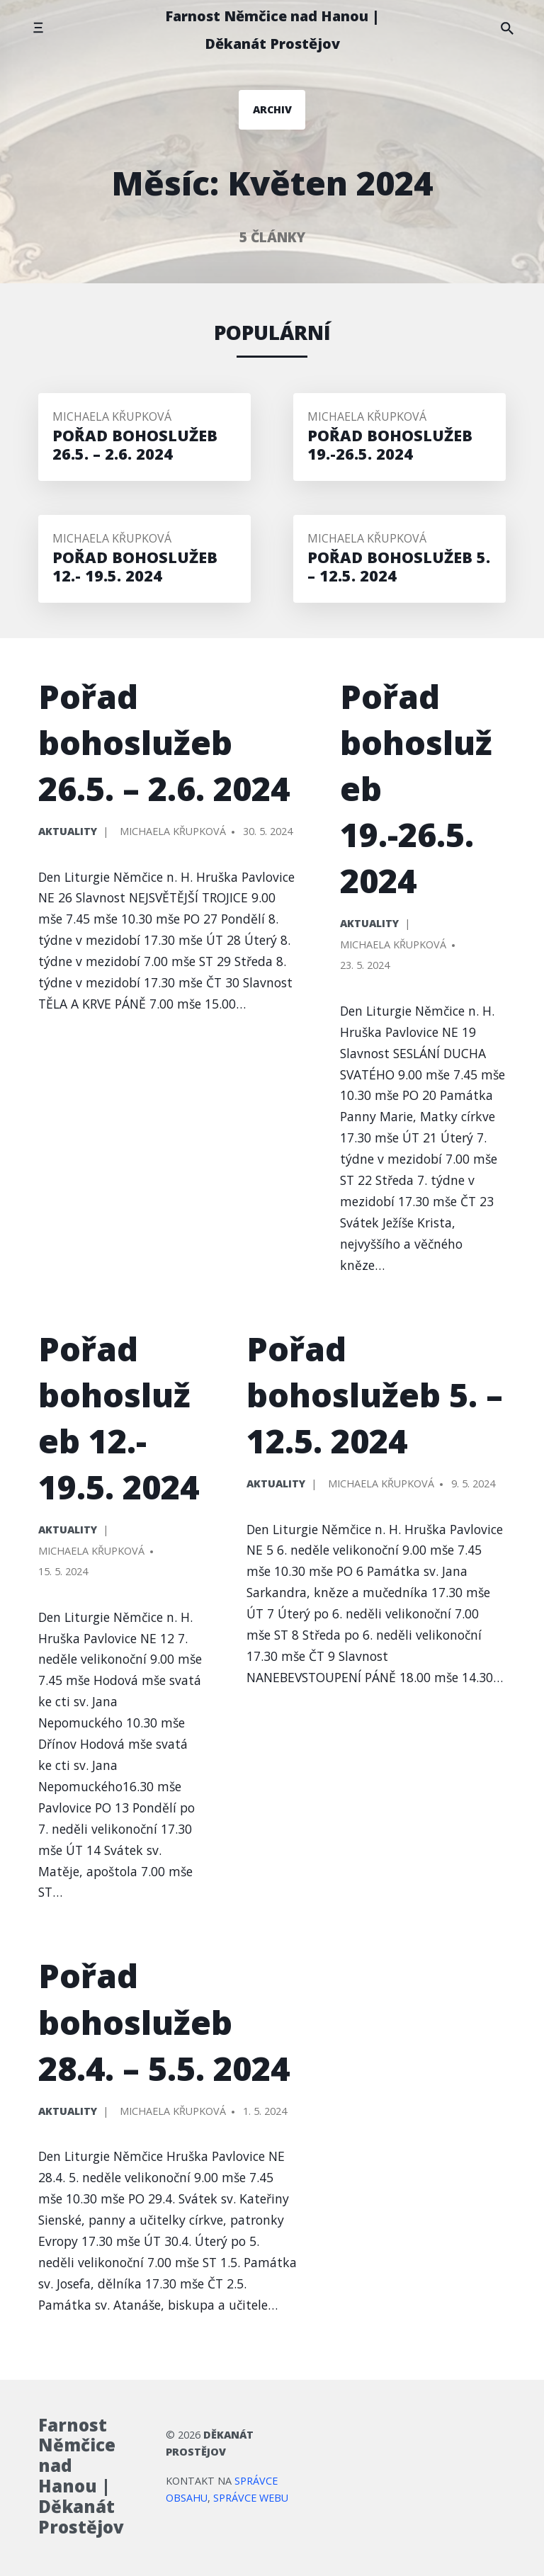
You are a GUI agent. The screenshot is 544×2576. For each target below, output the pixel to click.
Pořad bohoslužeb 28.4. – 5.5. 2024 (164, 2021)
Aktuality (67, 831)
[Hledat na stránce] (507, 27)
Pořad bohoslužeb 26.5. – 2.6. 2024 (164, 742)
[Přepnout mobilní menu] (38, 28)
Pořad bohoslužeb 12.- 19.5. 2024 (118, 1417)
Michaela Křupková (111, 416)
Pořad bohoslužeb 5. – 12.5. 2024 (374, 1394)
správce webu (250, 2497)
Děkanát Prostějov (210, 2443)
